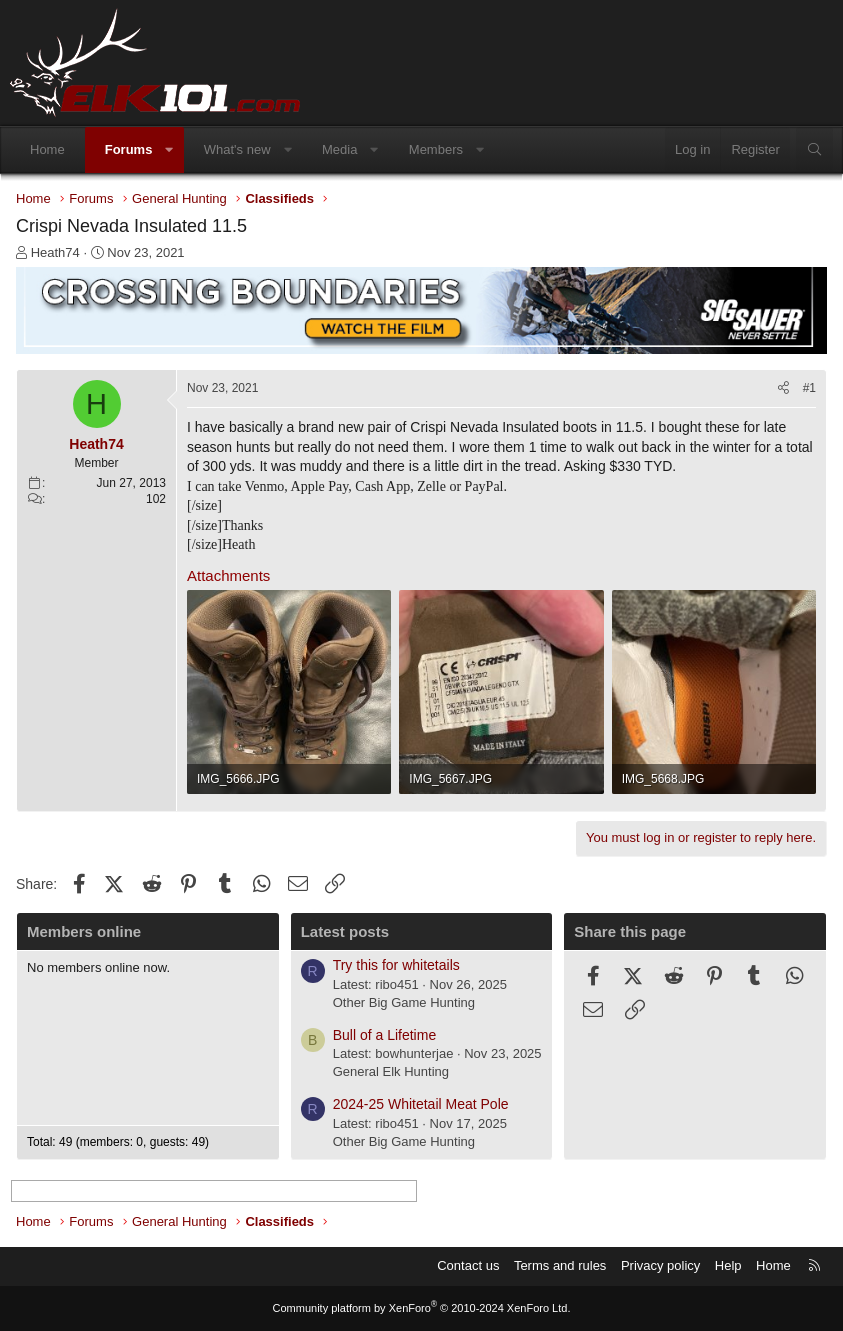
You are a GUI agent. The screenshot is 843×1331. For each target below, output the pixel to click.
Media (339, 149)
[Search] (814, 150)
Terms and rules (560, 1265)
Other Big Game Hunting (404, 1002)
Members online (84, 931)
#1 (809, 388)
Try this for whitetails (396, 965)
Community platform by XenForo (422, 1308)
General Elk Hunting (391, 1071)
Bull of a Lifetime (385, 1035)
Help (728, 1265)
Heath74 (55, 252)
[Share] (783, 388)
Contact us (468, 1265)
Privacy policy (660, 1265)
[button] (169, 150)
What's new (237, 149)
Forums (129, 149)
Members (436, 149)
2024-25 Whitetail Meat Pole (421, 1104)
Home (47, 149)
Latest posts (345, 931)
